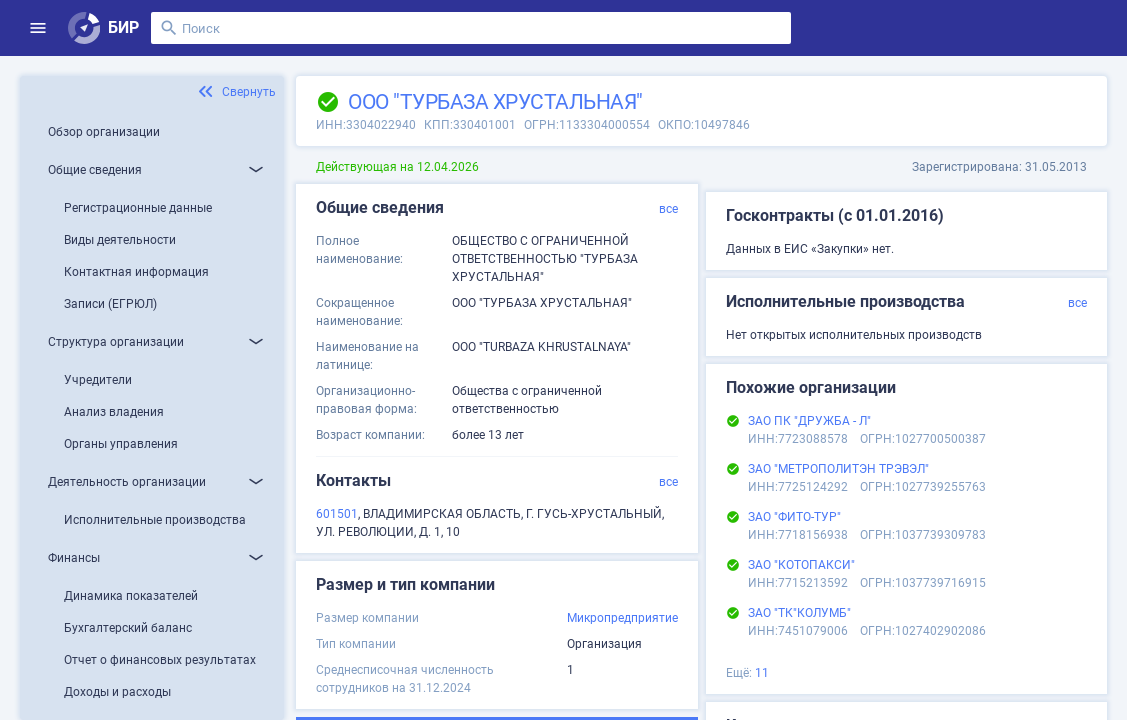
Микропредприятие (622, 618)
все (668, 209)
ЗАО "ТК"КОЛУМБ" (799, 613)
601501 (337, 514)
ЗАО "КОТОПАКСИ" (801, 565)
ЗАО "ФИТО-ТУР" (794, 517)
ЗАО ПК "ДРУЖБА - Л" (809, 421)
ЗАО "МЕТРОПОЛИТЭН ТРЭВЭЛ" (838, 469)
